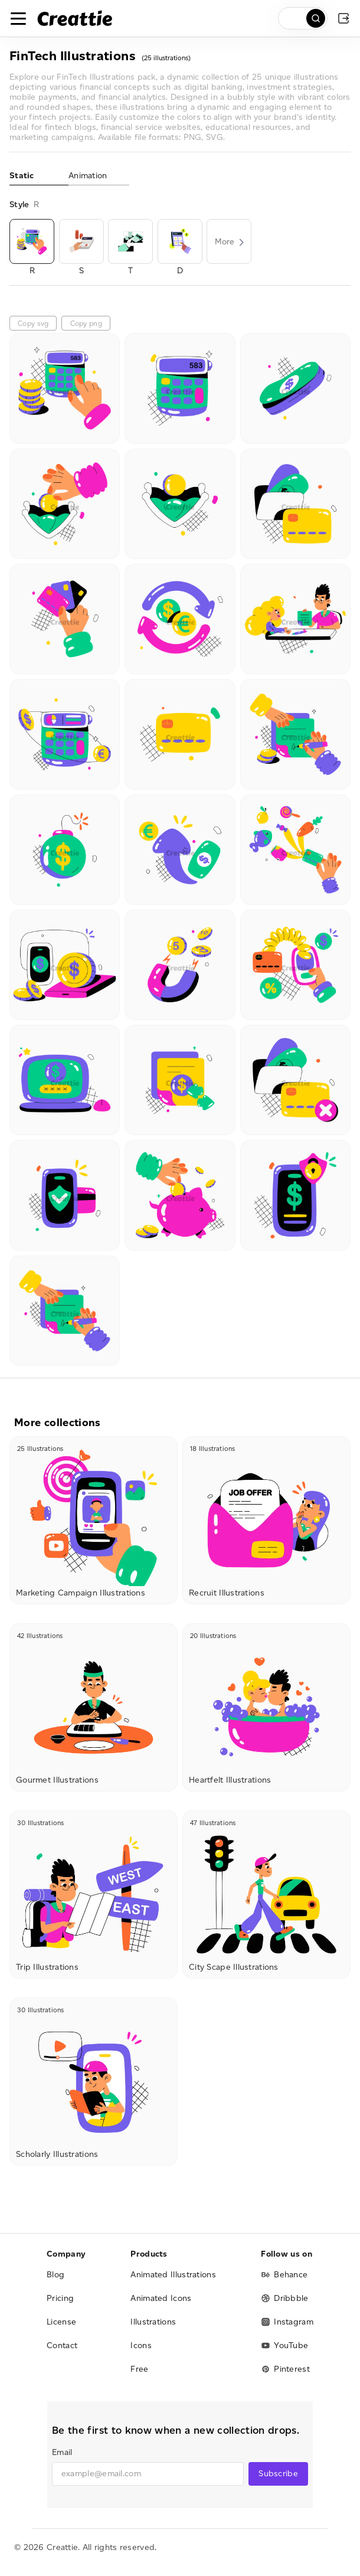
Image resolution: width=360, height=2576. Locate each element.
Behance (284, 2275)
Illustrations (153, 2322)
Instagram (287, 2322)
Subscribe (278, 2474)
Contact (62, 2345)
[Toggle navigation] (18, 18)
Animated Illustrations (173, 2275)
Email (62, 2452)
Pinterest (285, 2369)
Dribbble (284, 2298)
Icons (141, 2345)
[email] (148, 2474)
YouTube (284, 2345)
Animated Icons (160, 2298)
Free (139, 2369)
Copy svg (33, 323)
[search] (303, 18)
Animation (87, 176)
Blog (55, 2275)
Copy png (86, 323)
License (61, 2322)
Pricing (60, 2298)
